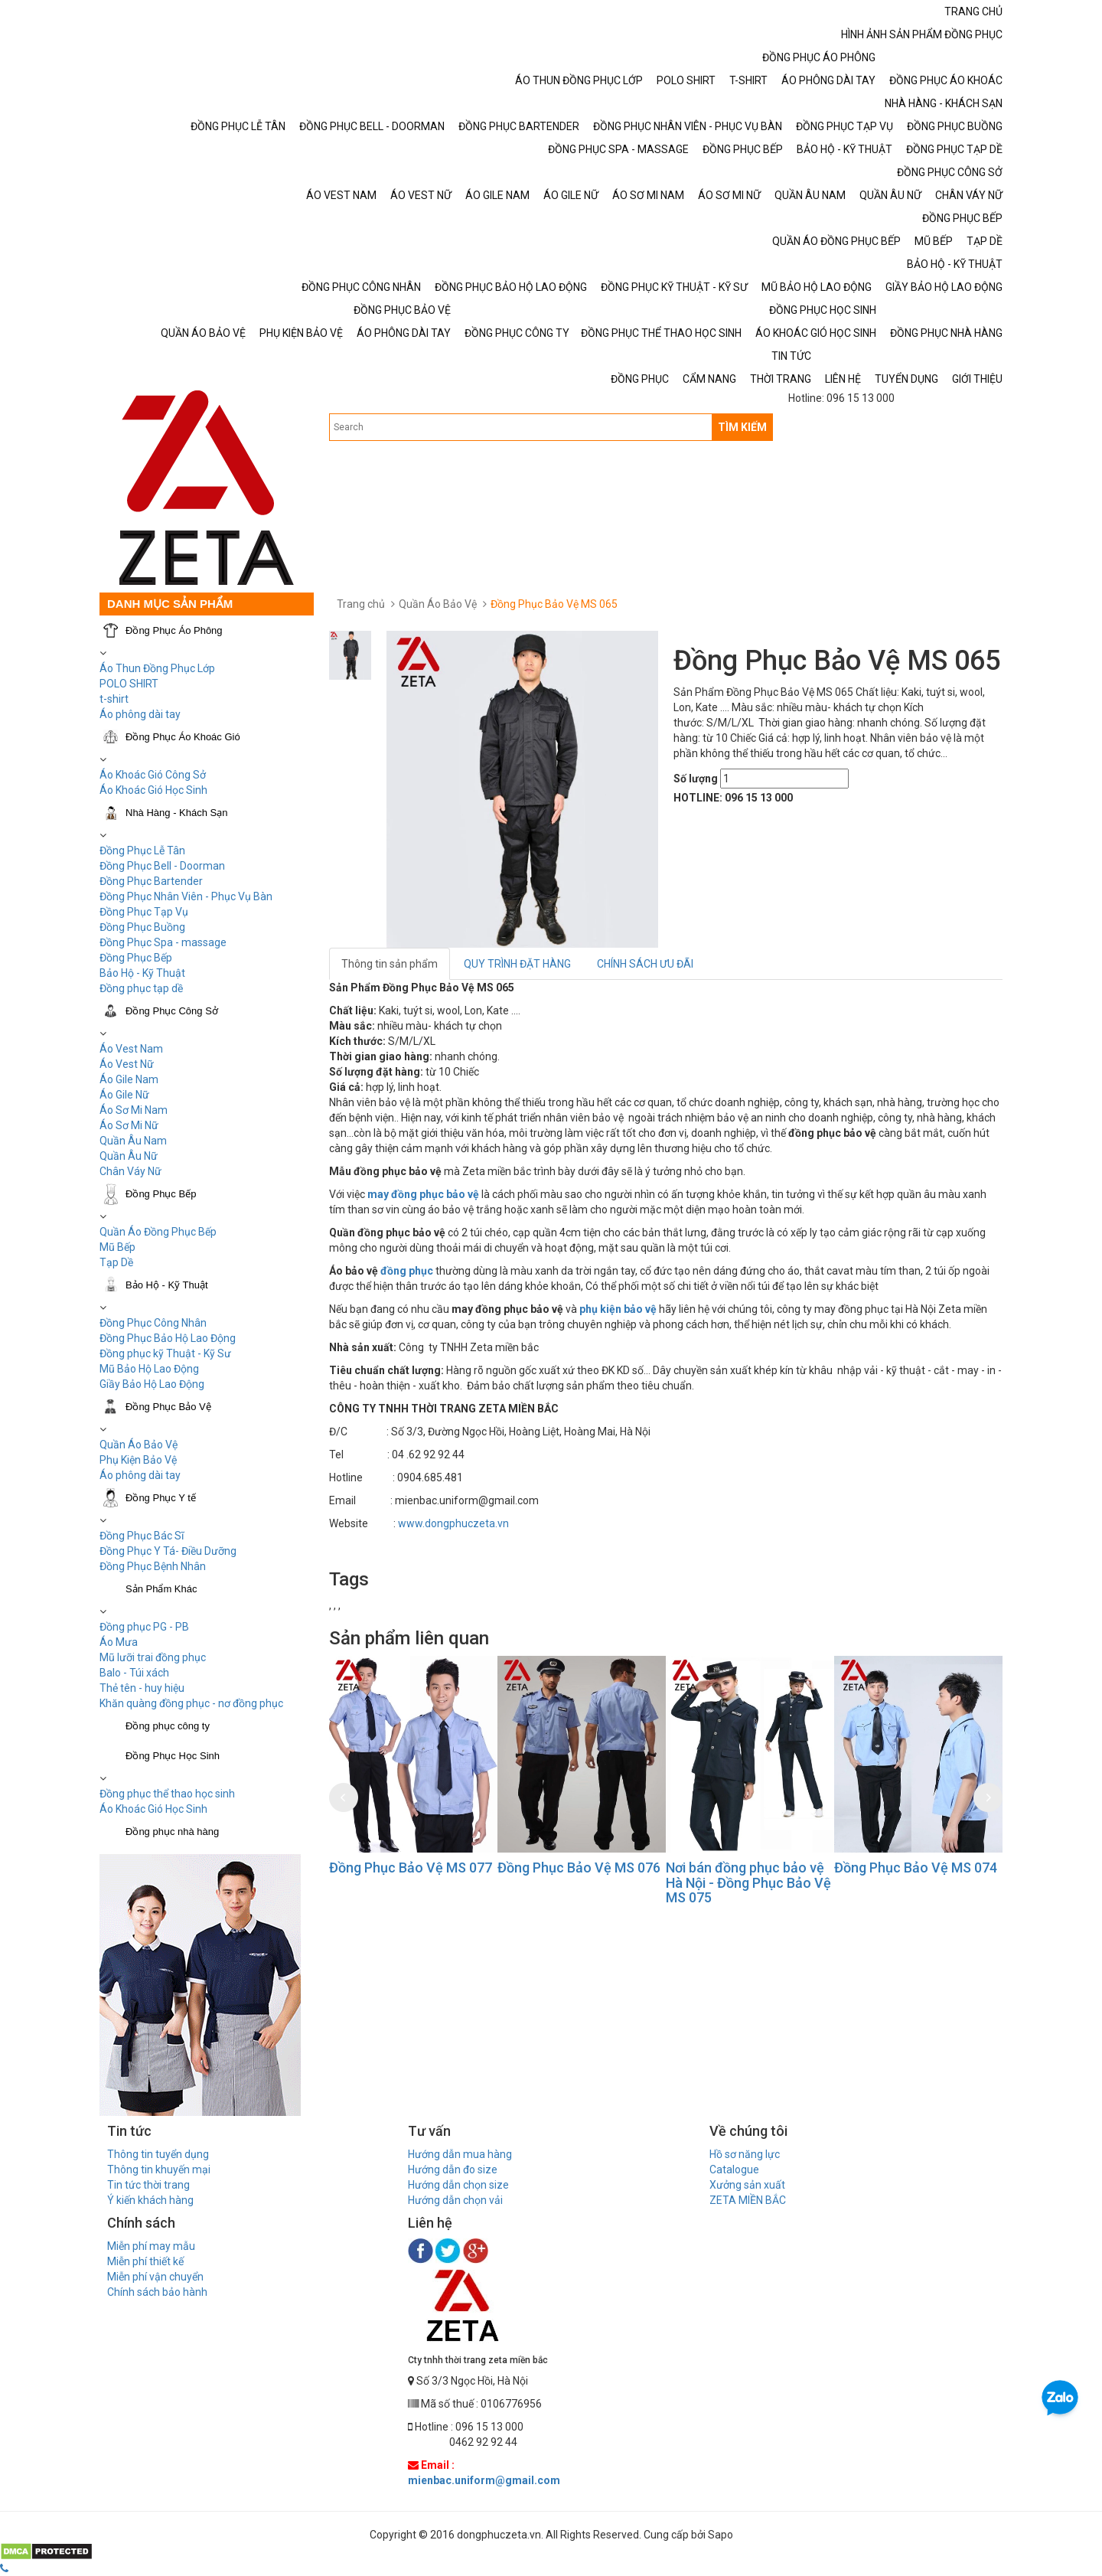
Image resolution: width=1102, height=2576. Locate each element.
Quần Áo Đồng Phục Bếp (158, 1232)
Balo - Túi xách (134, 1673)
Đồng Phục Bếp (135, 958)
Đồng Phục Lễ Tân (142, 850)
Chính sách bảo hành (157, 2292)
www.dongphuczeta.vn (453, 1523)
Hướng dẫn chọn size (458, 2185)
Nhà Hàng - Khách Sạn (176, 812)
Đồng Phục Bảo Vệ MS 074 (915, 1867)
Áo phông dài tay (140, 1475)
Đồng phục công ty (168, 1726)
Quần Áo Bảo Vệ (138, 1444)
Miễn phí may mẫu (151, 2246)
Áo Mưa (118, 1642)
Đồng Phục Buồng (142, 927)
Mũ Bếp (117, 1247)
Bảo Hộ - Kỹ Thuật (142, 973)
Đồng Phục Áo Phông (174, 630)
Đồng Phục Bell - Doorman (162, 866)
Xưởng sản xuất (747, 2185)
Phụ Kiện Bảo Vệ (138, 1460)
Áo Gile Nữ (124, 1095)
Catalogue (734, 2169)
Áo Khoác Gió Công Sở (152, 775)
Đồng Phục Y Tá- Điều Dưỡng (167, 1551)
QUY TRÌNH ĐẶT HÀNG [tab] (517, 964)
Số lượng (695, 778)
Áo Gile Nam (128, 1079)
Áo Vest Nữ (126, 1064)
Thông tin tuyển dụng (158, 2154)
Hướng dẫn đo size (452, 2169)
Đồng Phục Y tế (161, 1497)
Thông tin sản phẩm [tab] (389, 964)
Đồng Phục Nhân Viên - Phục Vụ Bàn (185, 896)
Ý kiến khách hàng (150, 2200)
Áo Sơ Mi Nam (133, 1110)
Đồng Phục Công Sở (172, 1011)
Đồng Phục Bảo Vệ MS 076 (578, 1867)
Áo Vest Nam (131, 1049)
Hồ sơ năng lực (744, 2154)
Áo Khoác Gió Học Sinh (153, 790)
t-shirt (114, 699)
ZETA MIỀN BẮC (747, 2200)
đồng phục (406, 1271)
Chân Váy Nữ (130, 1171)
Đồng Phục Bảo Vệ (168, 1406)
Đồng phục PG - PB (144, 1627)
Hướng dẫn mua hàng (460, 2154)
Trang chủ (361, 604)
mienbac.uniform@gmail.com (484, 2480)
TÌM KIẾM (742, 427)
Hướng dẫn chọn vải (455, 2200)
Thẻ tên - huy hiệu (141, 1688)
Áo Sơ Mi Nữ (128, 1125)
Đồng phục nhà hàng (172, 1831)
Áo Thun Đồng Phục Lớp (157, 668)
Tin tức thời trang (148, 2185)
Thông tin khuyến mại (158, 2169)
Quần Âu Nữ (128, 1156)
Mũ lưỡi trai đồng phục (152, 1657)
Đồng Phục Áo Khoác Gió (183, 737)
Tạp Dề (116, 1262)
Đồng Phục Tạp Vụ (143, 912)
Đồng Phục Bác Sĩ (141, 1536)
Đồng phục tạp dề (141, 988)
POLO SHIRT (128, 683)
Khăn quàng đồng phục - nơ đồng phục (191, 1703)
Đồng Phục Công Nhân (153, 1323)
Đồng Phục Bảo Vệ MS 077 (410, 1867)
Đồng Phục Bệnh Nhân (152, 1566)
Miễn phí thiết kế (145, 2261)
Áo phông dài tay (140, 714)
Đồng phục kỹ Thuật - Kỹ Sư (165, 1353)
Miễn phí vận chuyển (155, 2277)
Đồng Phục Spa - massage (163, 942)
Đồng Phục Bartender (151, 881)
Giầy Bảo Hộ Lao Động (151, 1384)
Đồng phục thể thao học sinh (167, 1794)
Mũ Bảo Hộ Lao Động (149, 1369)
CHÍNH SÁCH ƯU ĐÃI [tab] (645, 964)
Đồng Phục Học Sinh (173, 1755)
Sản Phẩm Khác (161, 1589)
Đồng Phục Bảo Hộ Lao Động (167, 1338)
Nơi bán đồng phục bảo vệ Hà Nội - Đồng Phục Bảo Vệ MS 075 (748, 1882)
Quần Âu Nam (133, 1141)
